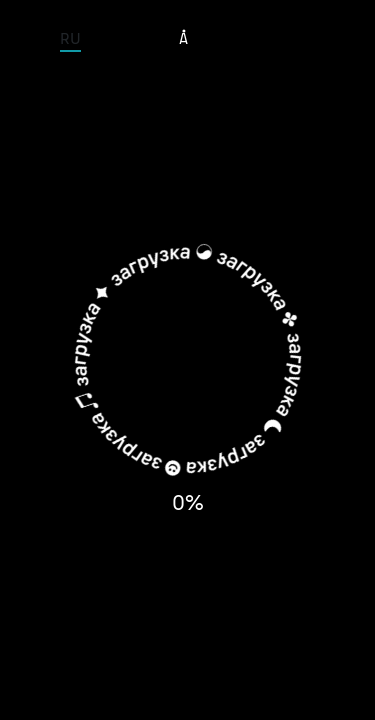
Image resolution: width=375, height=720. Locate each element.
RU (70, 38)
